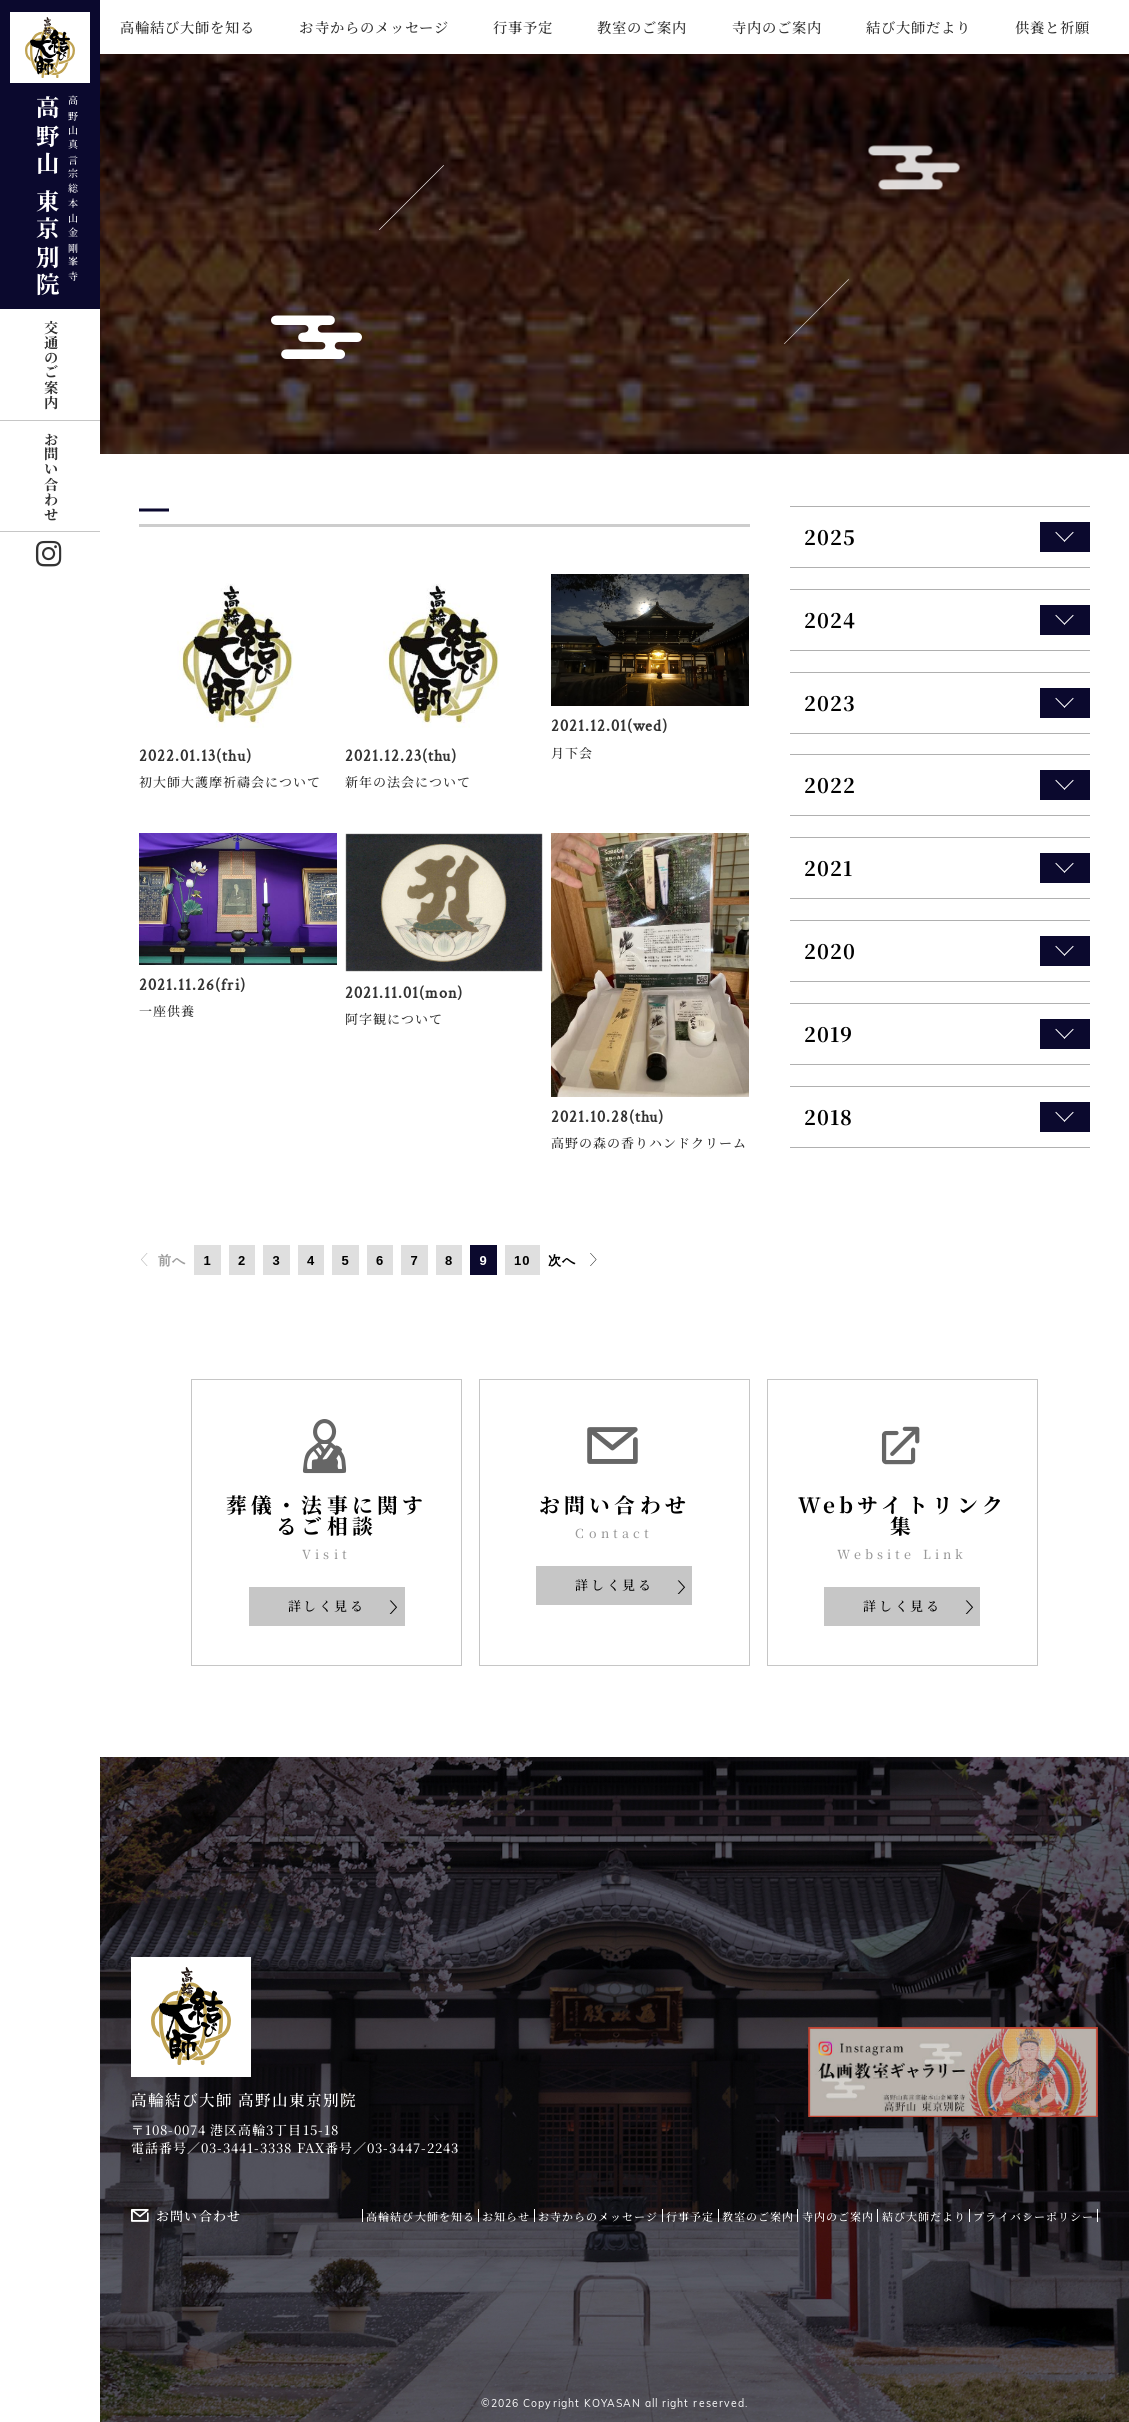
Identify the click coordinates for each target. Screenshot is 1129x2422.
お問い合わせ (51, 476)
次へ (573, 1260)
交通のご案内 (51, 364)
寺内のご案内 (777, 27)
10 (522, 1260)
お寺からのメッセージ (373, 27)
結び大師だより (918, 27)
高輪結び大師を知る (187, 27)
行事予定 (523, 27)
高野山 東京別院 (50, 155)
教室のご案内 (642, 27)
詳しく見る (344, 1605)
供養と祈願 (1052, 27)
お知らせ (506, 2216)
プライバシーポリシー (1033, 2216)
